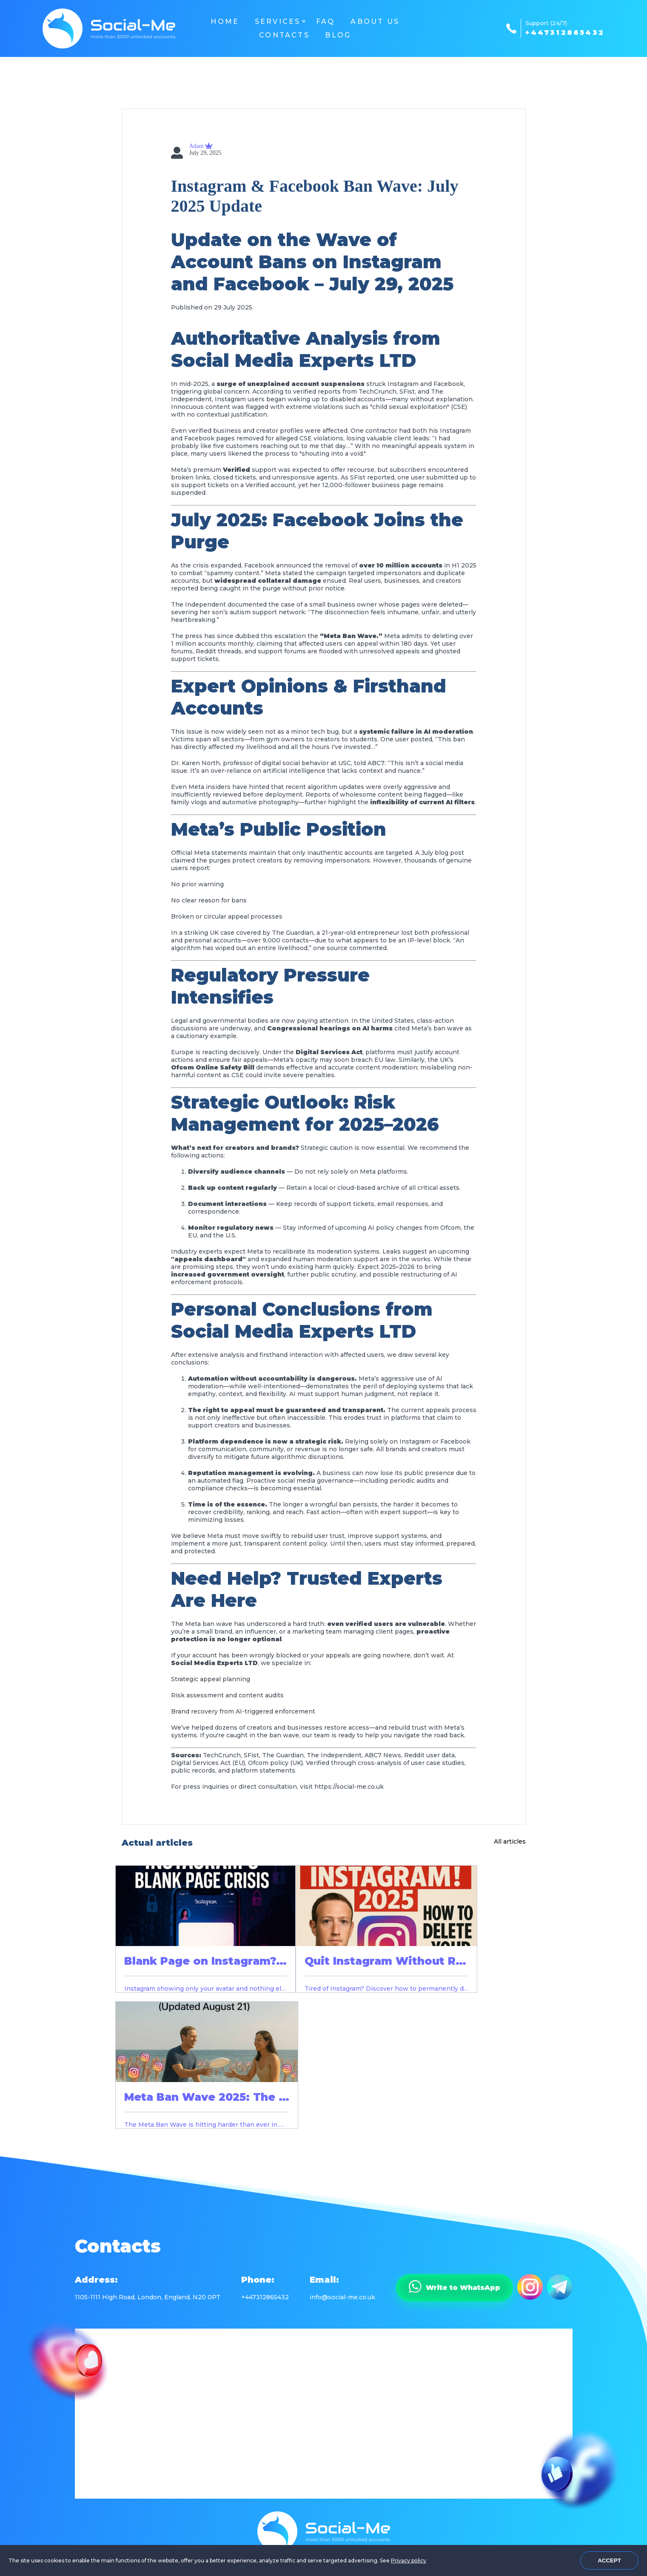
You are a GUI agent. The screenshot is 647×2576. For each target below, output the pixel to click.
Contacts (284, 35)
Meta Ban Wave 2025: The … (206, 2097)
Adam (197, 146)
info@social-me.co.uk (342, 2297)
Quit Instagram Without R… (385, 1961)
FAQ (325, 21)
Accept (609, 2560)
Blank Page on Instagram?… (205, 1961)
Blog (338, 35)
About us (375, 21)
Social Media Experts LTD (293, 360)
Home (225, 21)
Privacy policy (408, 2560)
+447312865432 (564, 32)
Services (278, 21)
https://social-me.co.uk (349, 1786)
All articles (510, 1841)
